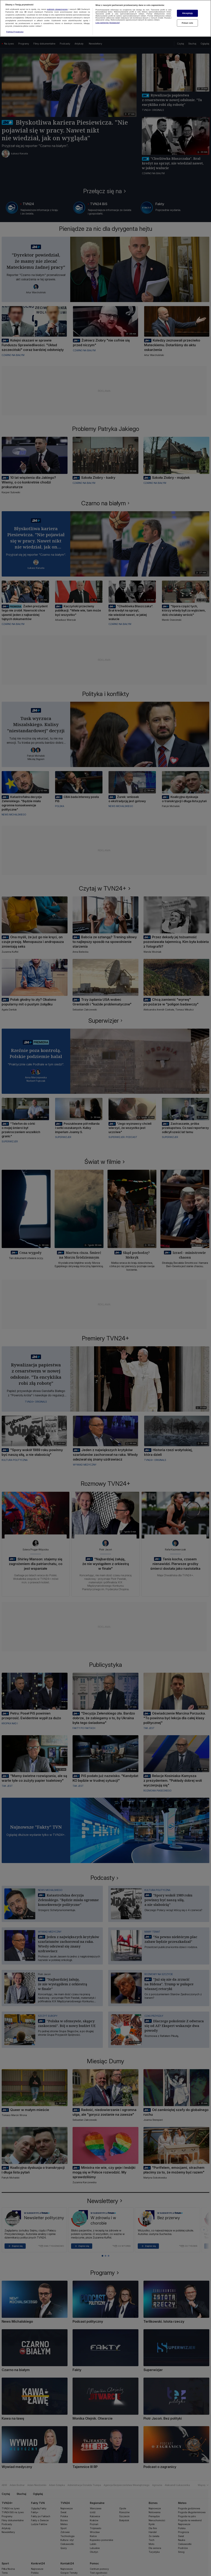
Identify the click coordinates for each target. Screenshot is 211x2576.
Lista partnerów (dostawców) (107, 23)
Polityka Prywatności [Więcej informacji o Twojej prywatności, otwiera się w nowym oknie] (15, 32)
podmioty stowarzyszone (57, 9)
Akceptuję (187, 13)
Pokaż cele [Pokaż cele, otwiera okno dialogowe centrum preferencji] (187, 23)
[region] (105, 18)
